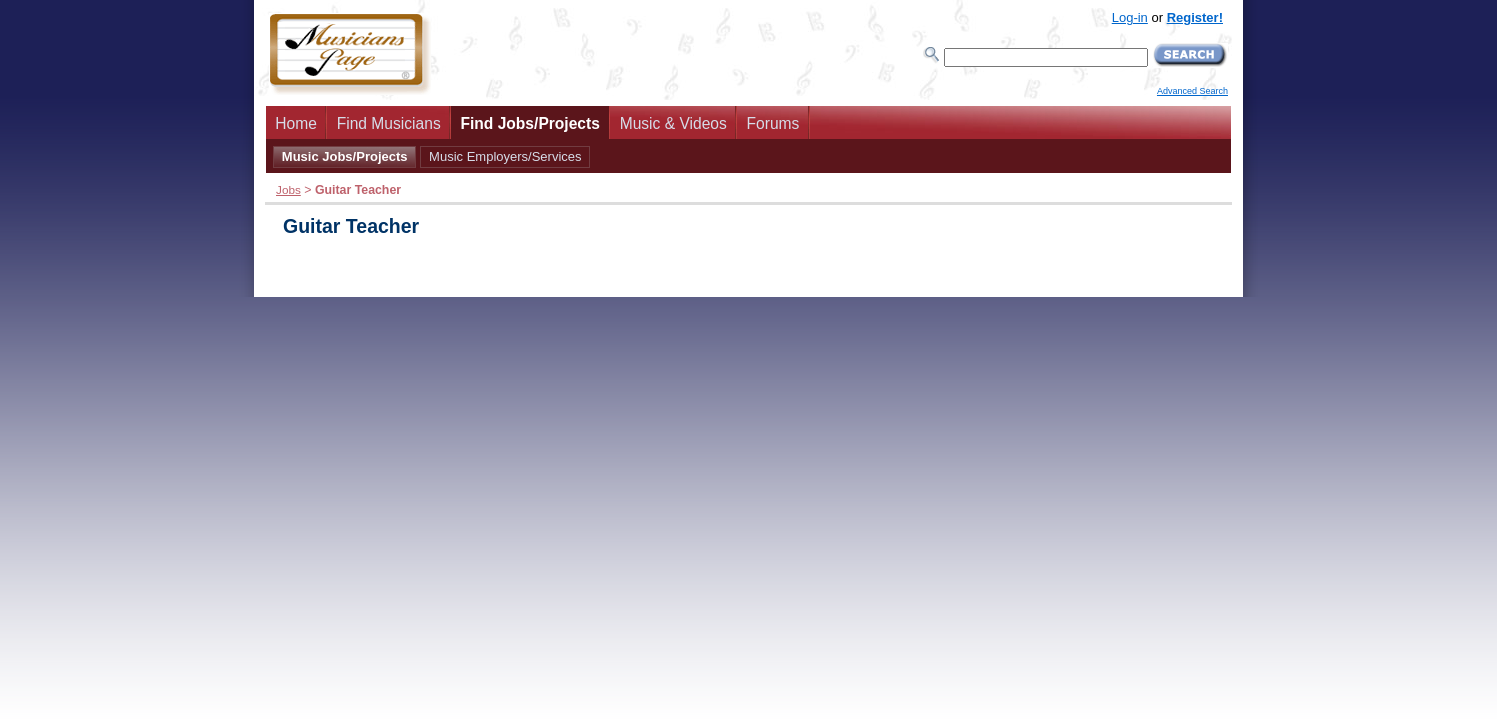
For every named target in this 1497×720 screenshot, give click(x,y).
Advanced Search (1192, 91)
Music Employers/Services (505, 156)
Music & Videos (673, 123)
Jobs (288, 189)
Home (296, 123)
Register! (1195, 17)
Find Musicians (389, 123)
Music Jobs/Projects (345, 156)
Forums (773, 123)
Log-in (1130, 17)
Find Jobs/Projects (530, 123)
